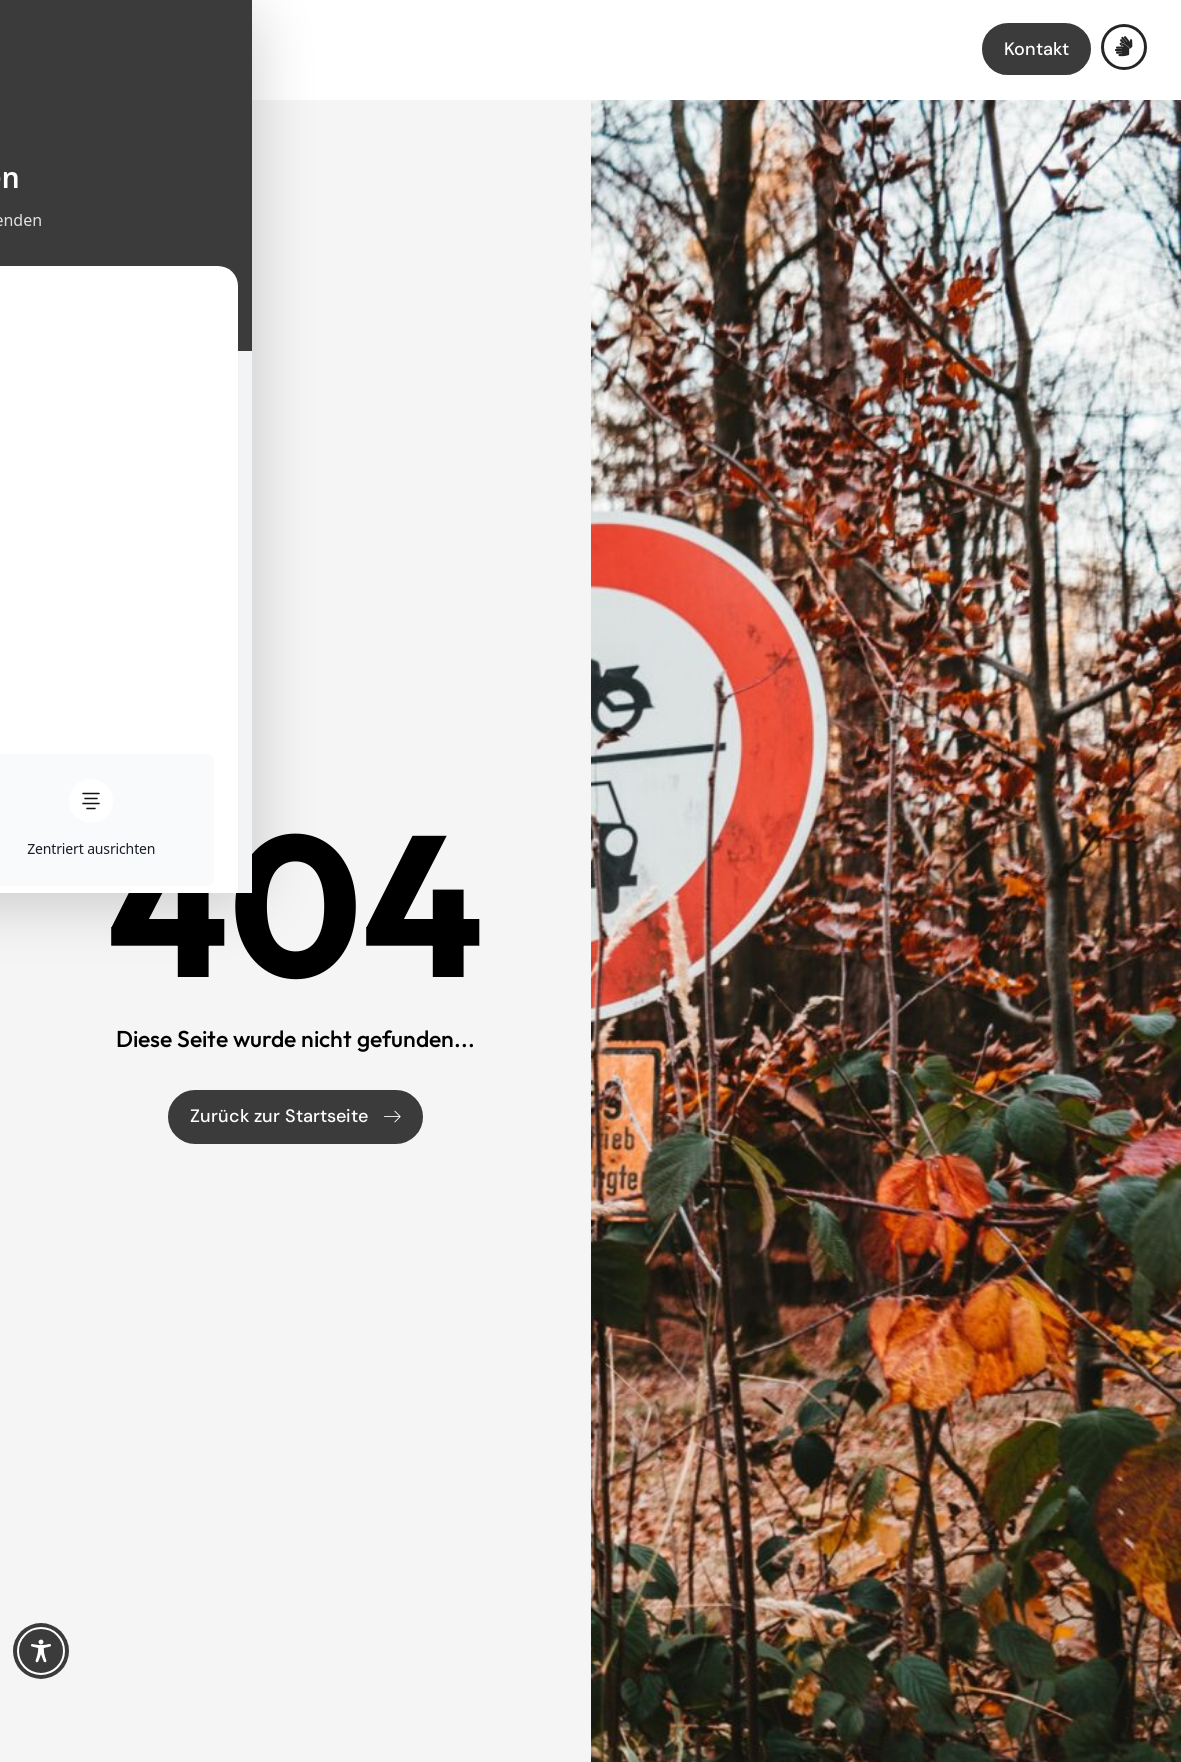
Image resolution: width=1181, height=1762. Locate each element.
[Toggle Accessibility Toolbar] (41, 1651)
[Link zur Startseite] (611, 54)
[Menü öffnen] (54, 50)
